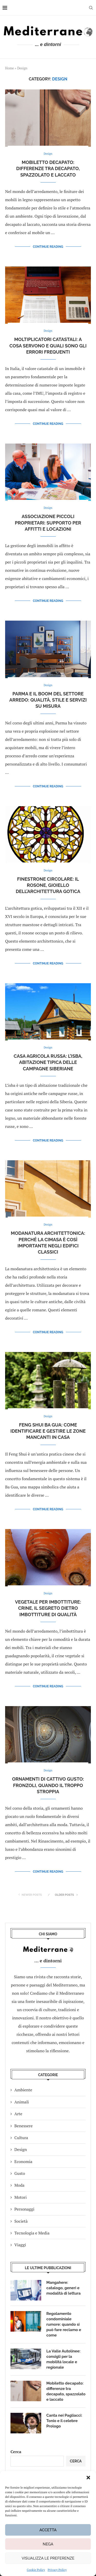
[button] (88, 2477)
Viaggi (20, 2245)
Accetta (48, 2530)
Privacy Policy (57, 2570)
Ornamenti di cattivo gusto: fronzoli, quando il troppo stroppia (48, 1785)
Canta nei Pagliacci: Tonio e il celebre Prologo (64, 2420)
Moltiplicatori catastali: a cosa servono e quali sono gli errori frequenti (48, 346)
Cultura (21, 2137)
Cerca (15, 2451)
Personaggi (24, 2209)
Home (9, 68)
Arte (18, 2114)
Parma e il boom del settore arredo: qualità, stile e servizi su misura (48, 700)
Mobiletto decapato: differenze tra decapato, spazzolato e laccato (48, 169)
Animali (21, 2102)
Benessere (23, 2126)
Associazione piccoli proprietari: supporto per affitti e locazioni (48, 523)
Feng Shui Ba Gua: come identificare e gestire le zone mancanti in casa (48, 1431)
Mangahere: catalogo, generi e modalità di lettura (63, 2288)
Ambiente (23, 2090)
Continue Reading (48, 247)
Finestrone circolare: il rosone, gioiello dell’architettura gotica (48, 885)
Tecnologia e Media (31, 2233)
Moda (19, 2185)
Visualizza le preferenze (48, 2558)
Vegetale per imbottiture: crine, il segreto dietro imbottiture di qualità (48, 1608)
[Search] (90, 7)
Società (21, 2221)
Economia (23, 2161)
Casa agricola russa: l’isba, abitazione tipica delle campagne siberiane (48, 1062)
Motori (20, 2197)
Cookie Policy (36, 2570)
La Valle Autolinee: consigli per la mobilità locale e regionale (63, 2359)
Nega (48, 2544)
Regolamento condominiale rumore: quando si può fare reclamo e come (63, 2324)
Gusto (19, 2173)
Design (20, 2149)
